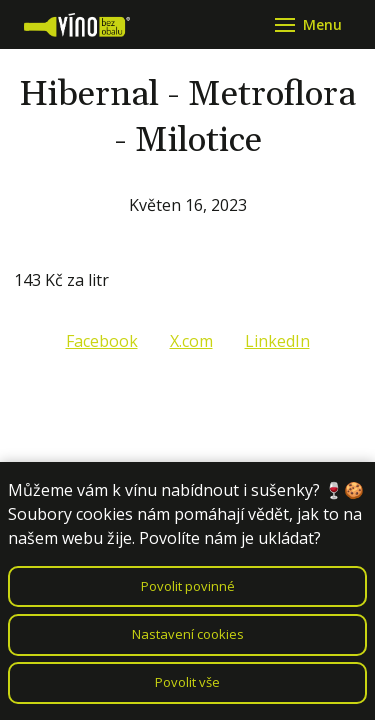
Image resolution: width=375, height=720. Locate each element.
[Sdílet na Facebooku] (102, 341)
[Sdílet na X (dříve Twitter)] (191, 341)
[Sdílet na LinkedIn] (277, 341)
